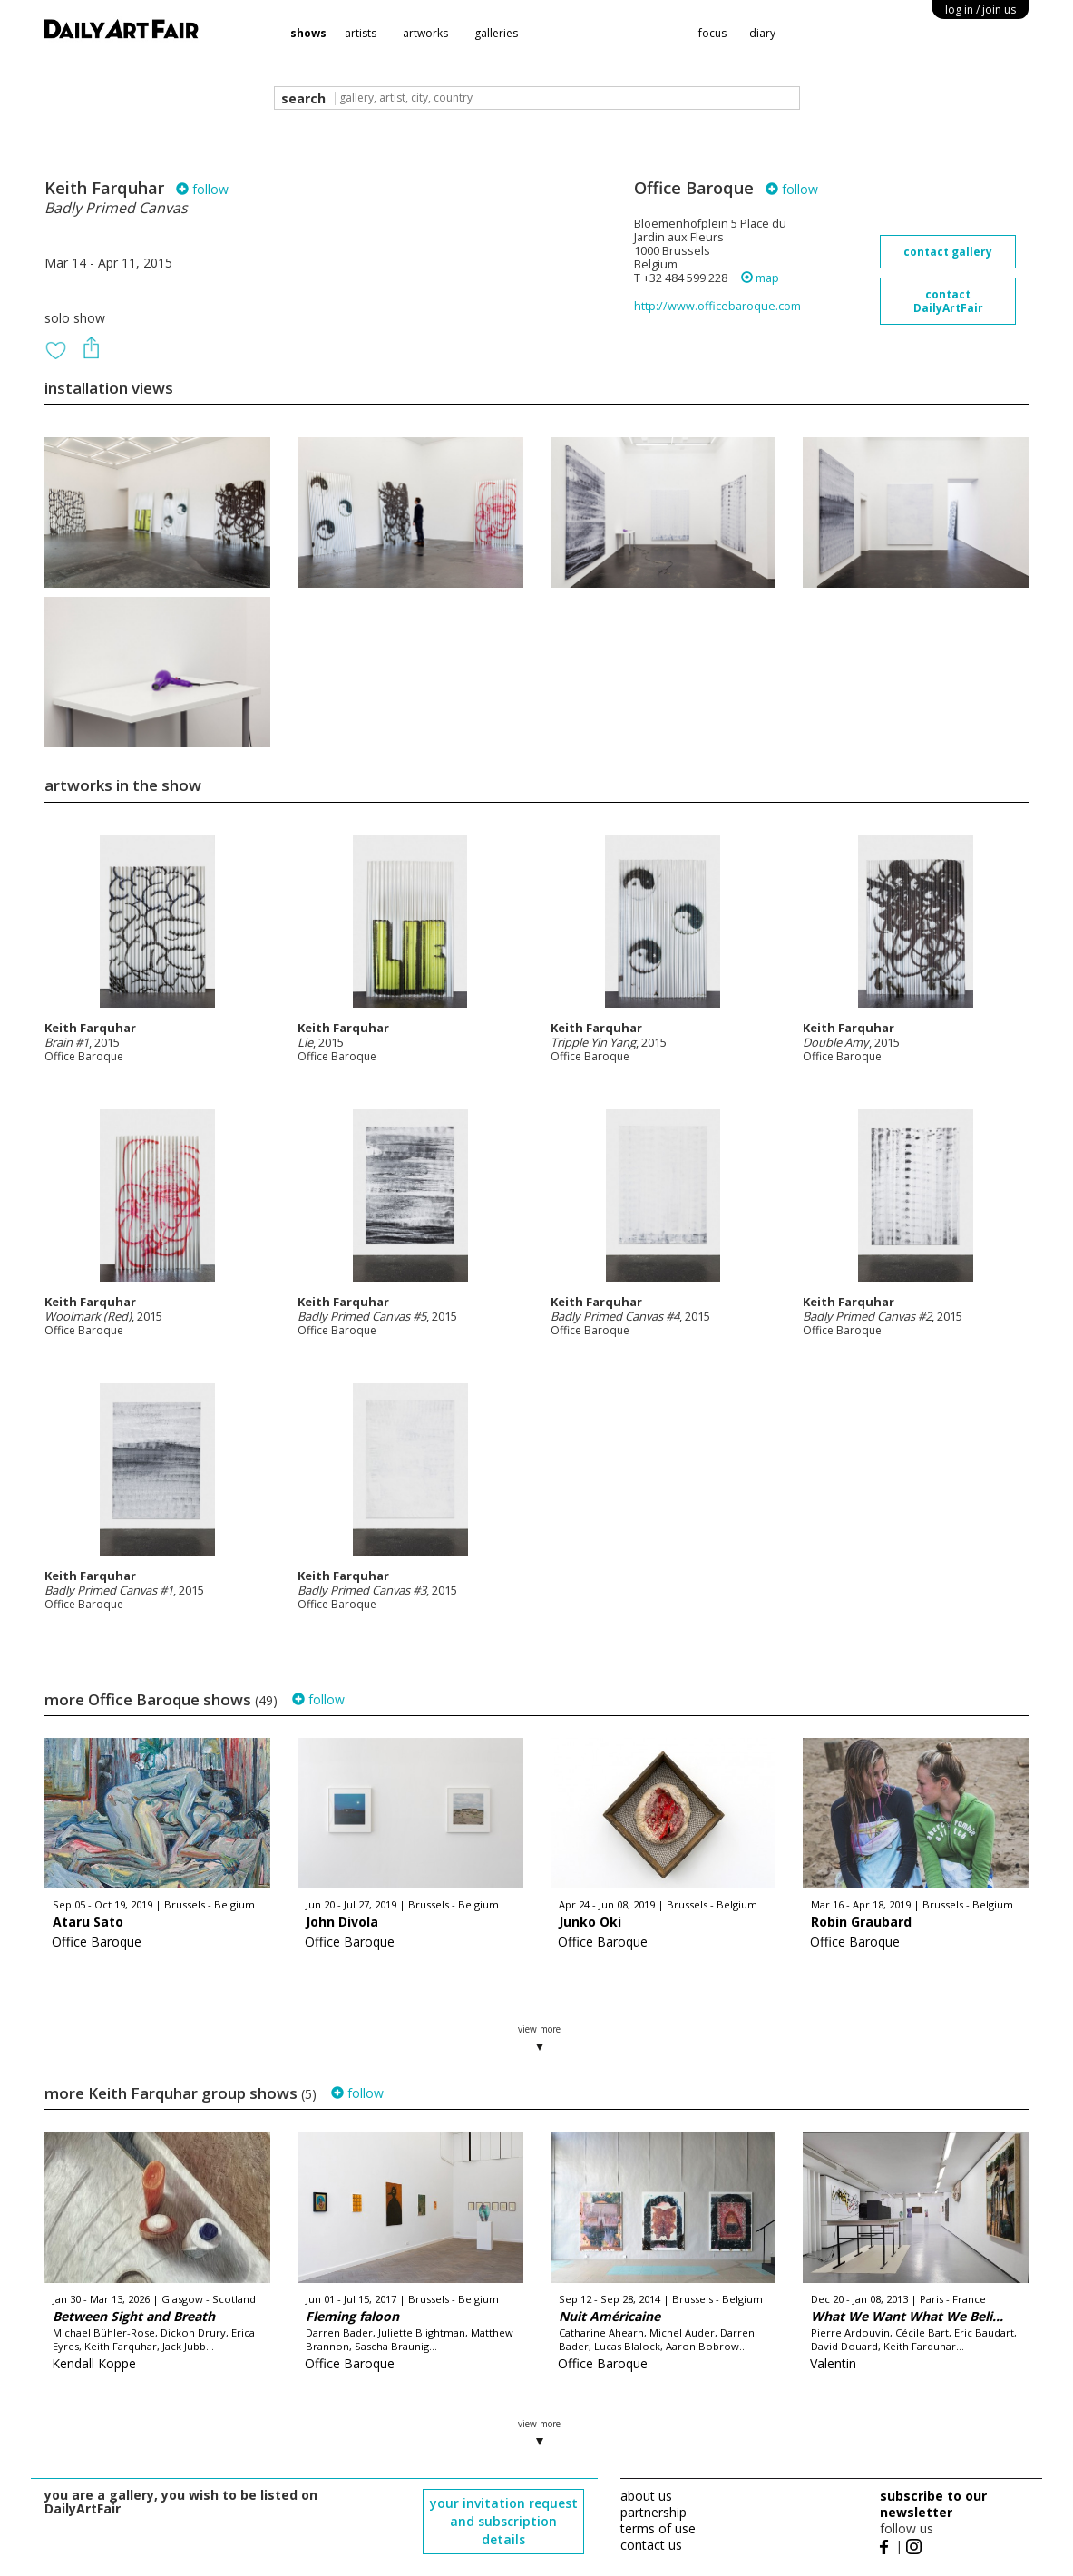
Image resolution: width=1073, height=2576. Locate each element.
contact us (651, 2544)
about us (646, 2495)
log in (980, 9)
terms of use (658, 2528)
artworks (425, 33)
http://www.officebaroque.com (717, 306)
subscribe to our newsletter (933, 2504)
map (760, 278)
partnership (653, 2512)
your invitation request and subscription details (504, 2521)
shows (308, 33)
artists (360, 33)
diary (762, 33)
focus (712, 33)
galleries (496, 33)
